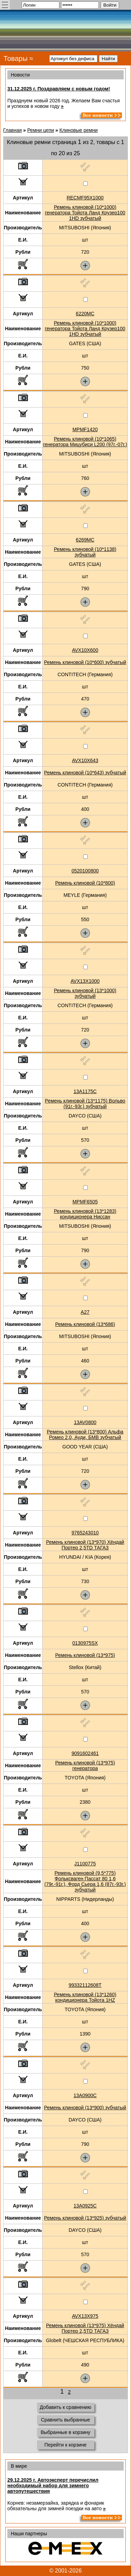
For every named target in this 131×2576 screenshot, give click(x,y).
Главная (12, 130)
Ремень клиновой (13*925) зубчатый (85, 2218)
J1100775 (85, 1863)
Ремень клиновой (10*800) (85, 883)
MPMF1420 (84, 429)
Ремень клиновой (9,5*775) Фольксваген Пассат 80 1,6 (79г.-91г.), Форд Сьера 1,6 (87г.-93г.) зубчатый (85, 1881)
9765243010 (85, 1532)
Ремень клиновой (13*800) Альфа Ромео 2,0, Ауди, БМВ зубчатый (85, 1434)
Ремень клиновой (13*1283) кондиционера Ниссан (85, 1213)
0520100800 (85, 871)
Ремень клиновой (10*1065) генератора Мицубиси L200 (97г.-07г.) (85, 441)
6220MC (85, 313)
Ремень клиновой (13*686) (85, 1324)
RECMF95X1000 (85, 197)
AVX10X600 (85, 650)
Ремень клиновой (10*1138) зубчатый (85, 552)
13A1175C (84, 1091)
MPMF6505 (84, 1201)
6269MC (85, 540)
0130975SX (85, 1643)
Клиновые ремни (78, 130)
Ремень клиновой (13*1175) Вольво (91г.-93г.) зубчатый (85, 1103)
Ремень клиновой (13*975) (85, 1655)
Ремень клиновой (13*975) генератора (85, 1765)
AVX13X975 (85, 2316)
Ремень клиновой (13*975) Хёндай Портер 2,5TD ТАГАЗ (85, 2328)
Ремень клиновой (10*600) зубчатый (85, 662)
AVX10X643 (85, 760)
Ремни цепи (40, 130)
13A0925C (84, 2205)
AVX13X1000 (85, 981)
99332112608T (84, 1985)
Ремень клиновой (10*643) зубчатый (85, 772)
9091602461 (85, 1753)
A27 (85, 1312)
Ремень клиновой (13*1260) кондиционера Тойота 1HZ (85, 1997)
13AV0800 (85, 1422)
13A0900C (84, 2095)
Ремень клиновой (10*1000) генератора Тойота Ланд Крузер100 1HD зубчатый (85, 212)
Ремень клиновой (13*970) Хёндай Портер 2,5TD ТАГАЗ (85, 1544)
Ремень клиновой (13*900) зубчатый (85, 2107)
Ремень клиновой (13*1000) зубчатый (85, 993)
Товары (15, 58)
